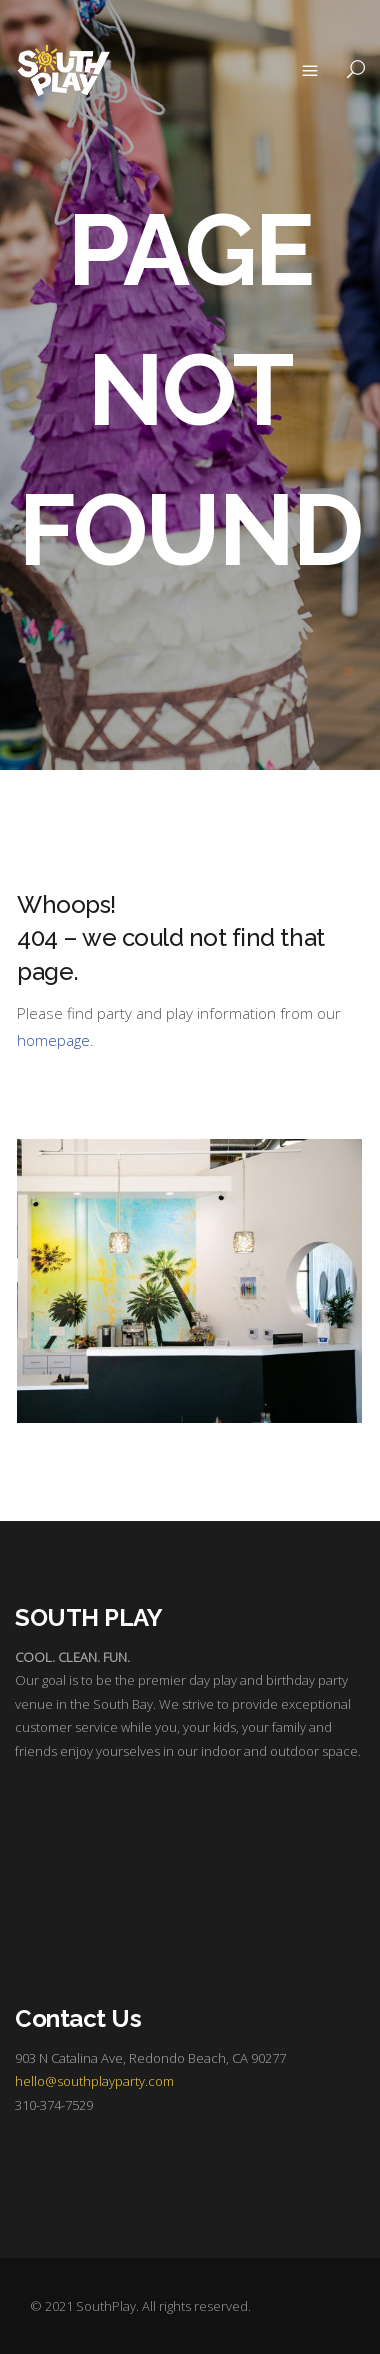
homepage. (55, 1040)
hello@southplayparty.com (94, 2081)
